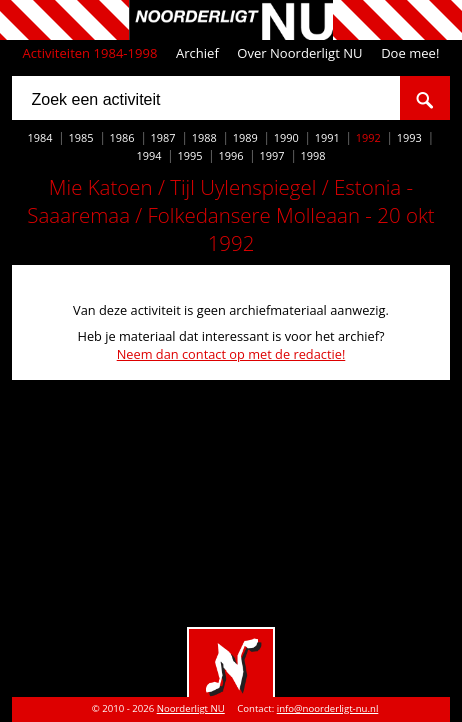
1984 (40, 137)
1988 (204, 137)
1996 (230, 155)
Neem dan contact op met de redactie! (231, 354)
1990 (286, 137)
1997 (272, 155)
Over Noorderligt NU (299, 53)
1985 (81, 137)
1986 (122, 137)
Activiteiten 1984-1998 (90, 53)
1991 (327, 137)
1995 (189, 155)
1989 (245, 137)
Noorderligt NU (191, 708)
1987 (163, 137)
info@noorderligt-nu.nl (328, 708)
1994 (148, 155)
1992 (368, 137)
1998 (313, 155)
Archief (197, 53)
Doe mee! (410, 53)
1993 (409, 137)
